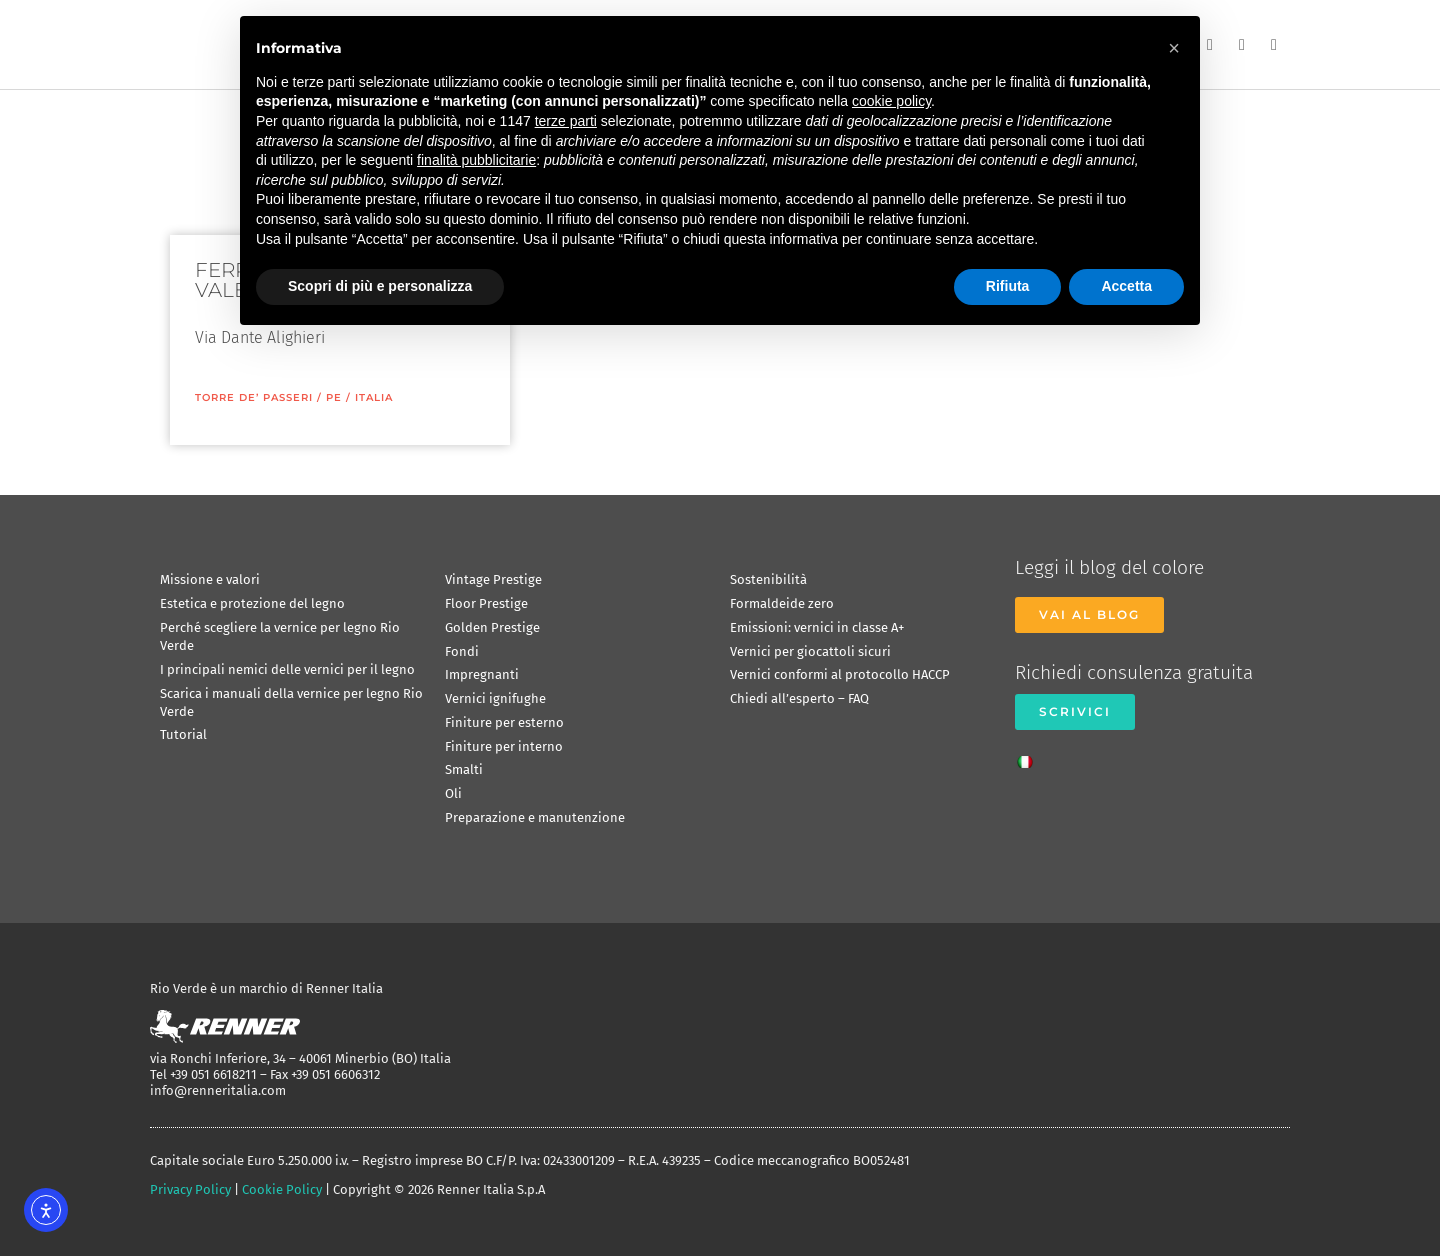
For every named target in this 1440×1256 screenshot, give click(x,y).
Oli (453, 793)
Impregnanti (482, 674)
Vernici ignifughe (495, 698)
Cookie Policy (282, 1189)
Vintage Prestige (493, 579)
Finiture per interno (504, 746)
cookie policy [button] (891, 101)
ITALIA (374, 397)
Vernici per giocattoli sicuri (810, 651)
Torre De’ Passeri (254, 397)
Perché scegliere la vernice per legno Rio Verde (280, 636)
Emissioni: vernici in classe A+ (817, 627)
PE (334, 397)
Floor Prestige (486, 603)
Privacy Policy (190, 1189)
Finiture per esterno (504, 722)
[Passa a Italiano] (1030, 756)
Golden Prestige (492, 627)
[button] (1174, 48)
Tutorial (183, 734)
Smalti (464, 769)
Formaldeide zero (782, 603)
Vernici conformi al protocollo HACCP (840, 674)
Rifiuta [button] (1008, 286)
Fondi (462, 651)
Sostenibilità (768, 579)
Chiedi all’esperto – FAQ (799, 698)
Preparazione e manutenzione (535, 817)
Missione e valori (210, 579)
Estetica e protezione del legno (252, 603)
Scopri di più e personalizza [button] (380, 286)
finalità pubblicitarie (476, 160)
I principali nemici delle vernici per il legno (287, 669)
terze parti (566, 121)
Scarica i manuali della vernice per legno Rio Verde (291, 702)
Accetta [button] (1126, 286)
